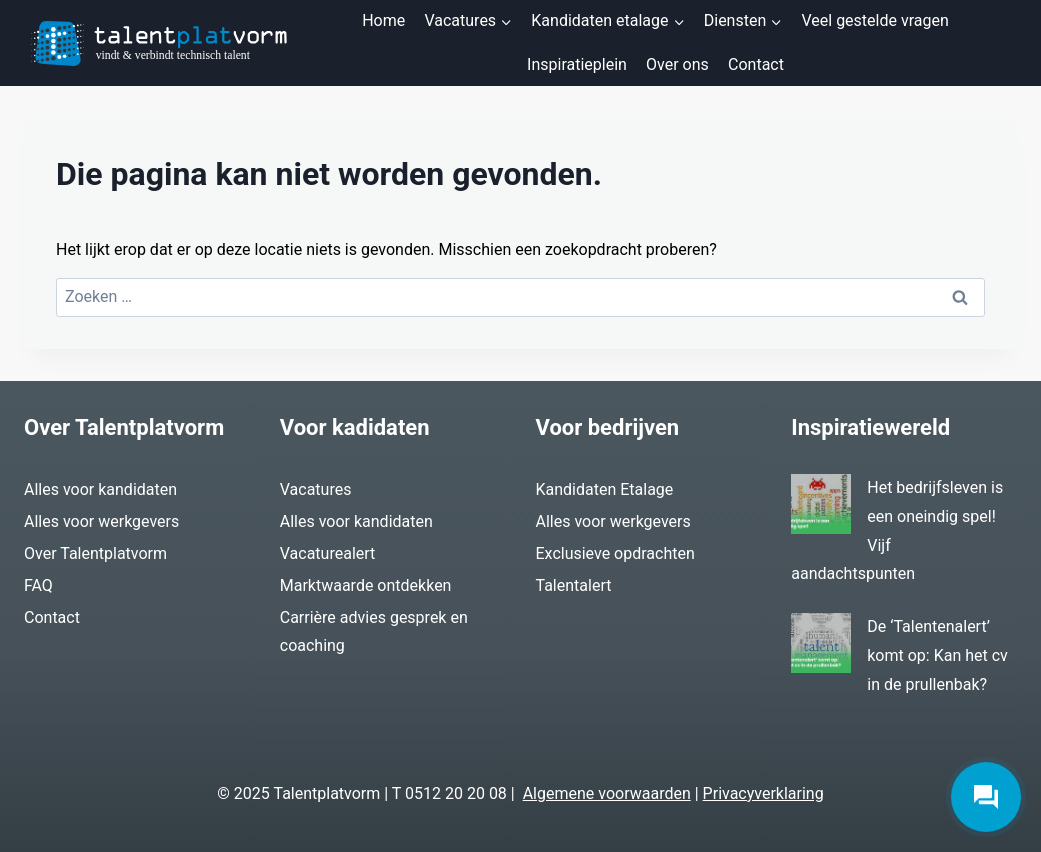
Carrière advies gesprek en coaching (374, 632)
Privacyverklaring (763, 793)
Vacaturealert (328, 553)
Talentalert (574, 585)
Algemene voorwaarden (607, 793)
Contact (756, 64)
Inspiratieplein (577, 64)
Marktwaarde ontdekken (366, 585)
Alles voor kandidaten (100, 489)
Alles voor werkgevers (101, 521)
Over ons (677, 64)
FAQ (38, 585)
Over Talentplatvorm (95, 553)
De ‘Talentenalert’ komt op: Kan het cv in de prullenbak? (937, 655)
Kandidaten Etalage (605, 489)
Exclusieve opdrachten (615, 553)
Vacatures (316, 489)
